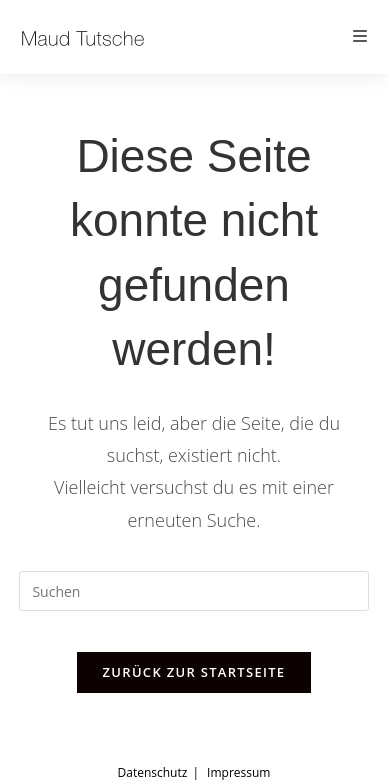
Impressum (238, 772)
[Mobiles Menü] (361, 36)
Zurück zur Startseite (194, 672)
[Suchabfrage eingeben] (193, 591)
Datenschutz (153, 772)
